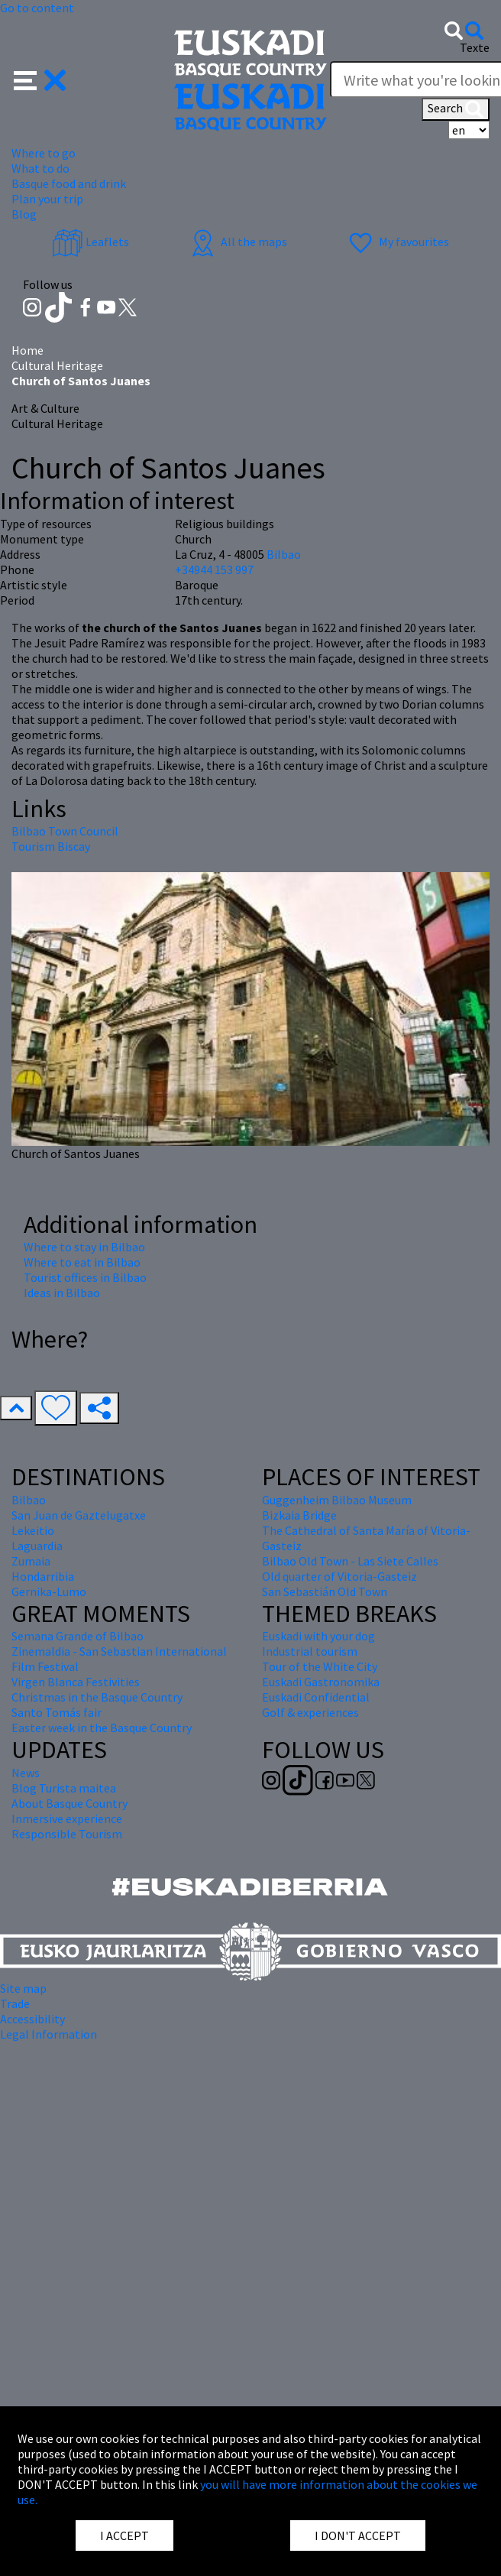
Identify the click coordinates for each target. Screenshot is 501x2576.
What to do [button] (40, 168)
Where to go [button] (43, 153)
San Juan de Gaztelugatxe (78, 1515)
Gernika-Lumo (48, 1591)
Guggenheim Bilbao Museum (337, 1499)
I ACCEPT (124, 2535)
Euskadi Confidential (316, 1697)
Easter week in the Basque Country (101, 1727)
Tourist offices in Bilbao (85, 1277)
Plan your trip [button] (47, 198)
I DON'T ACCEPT (358, 2535)
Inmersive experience (66, 1818)
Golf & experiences (310, 1712)
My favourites (397, 241)
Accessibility (32, 2018)
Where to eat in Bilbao (82, 1262)
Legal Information (48, 2034)
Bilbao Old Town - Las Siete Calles (350, 1561)
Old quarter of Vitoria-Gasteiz (339, 1576)
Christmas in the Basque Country (97, 1697)
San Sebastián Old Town (324, 1591)
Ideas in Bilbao (62, 1292)
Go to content (37, 7)
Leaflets (90, 241)
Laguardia (37, 1545)
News (25, 1772)
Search (455, 109)
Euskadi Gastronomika (321, 1681)
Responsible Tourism (66, 1833)
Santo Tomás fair (56, 1712)
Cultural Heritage (57, 365)
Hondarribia (42, 1576)
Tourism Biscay (50, 846)
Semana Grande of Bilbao (77, 1635)
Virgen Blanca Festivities (75, 1681)
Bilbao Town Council (64, 831)
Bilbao (284, 554)
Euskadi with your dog (318, 1635)
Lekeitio (32, 1530)
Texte (475, 47)
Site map (23, 1988)
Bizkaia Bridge (299, 1515)
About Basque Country (69, 1803)
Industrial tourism (309, 1651)
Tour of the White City (319, 1666)
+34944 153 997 (214, 569)
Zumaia (30, 1561)
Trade (15, 2003)
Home (27, 350)
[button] (40, 78)
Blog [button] (24, 214)
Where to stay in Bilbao (84, 1246)
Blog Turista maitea (63, 1788)
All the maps (237, 241)
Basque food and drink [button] (68, 183)
